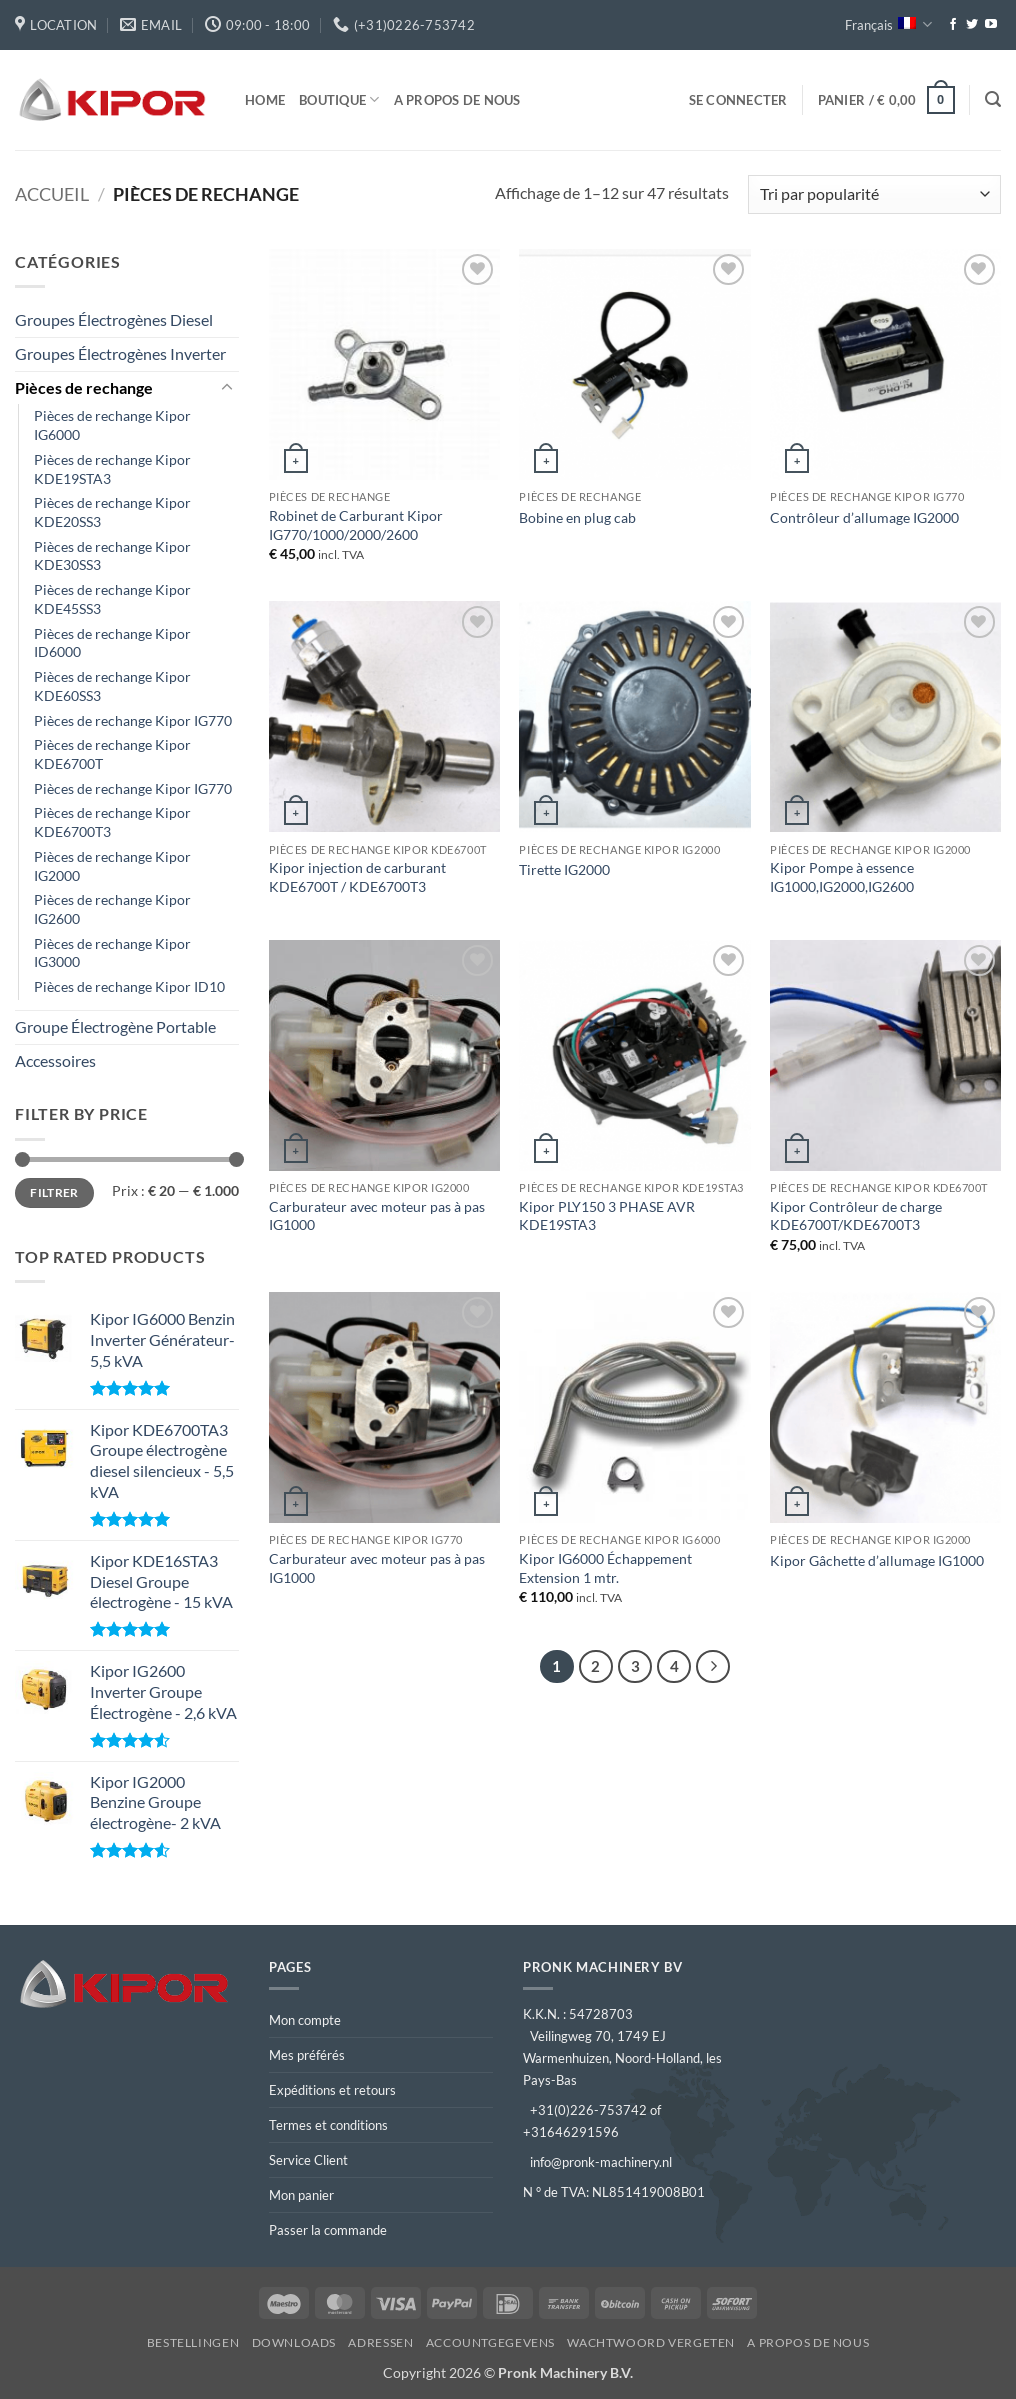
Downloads (294, 2342)
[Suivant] (713, 1667)
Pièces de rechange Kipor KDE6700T (112, 754)
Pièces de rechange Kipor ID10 (129, 986)
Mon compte (305, 2020)
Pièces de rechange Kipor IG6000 (112, 425)
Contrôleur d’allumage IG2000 (864, 517)
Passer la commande (328, 2230)
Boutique (339, 99)
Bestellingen (193, 2342)
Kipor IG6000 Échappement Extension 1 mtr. (605, 1568)
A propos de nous (457, 100)
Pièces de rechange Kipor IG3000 (112, 953)
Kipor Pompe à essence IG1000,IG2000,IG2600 (842, 877)
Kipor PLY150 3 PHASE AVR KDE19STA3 (607, 1216)
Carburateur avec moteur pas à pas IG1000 (377, 1216)
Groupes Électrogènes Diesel (114, 319)
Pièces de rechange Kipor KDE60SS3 (112, 686)
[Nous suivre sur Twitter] (972, 25)
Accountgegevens (490, 2342)
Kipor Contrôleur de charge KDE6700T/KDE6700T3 (856, 1216)
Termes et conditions (328, 2125)
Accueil (52, 194)
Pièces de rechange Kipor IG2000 (112, 866)
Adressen (380, 2342)
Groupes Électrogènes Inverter (120, 353)
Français (888, 24)
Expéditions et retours (332, 2090)
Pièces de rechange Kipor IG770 (133, 720)
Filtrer (54, 1192)
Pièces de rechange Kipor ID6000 (112, 643)
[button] (738, 100)
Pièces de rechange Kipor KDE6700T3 (112, 822)
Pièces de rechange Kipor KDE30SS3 (112, 556)
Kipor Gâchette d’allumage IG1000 (877, 1560)
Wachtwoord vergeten (651, 2342)
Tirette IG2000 (564, 869)
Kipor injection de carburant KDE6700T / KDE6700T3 (357, 877)
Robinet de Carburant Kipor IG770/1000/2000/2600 (356, 525)
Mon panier (301, 2195)
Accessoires (55, 1060)
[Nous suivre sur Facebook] (953, 25)
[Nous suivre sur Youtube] (991, 25)
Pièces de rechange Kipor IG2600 (112, 909)
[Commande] (874, 194)
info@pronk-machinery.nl (601, 2162)
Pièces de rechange (84, 387)
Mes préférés (307, 2055)
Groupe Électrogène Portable (115, 1026)
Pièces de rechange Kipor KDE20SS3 (112, 512)
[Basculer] (227, 388)
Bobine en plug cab (577, 517)
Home (265, 100)
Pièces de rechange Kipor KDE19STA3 (112, 469)
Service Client (308, 2160)
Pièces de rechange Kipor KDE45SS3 (112, 599)
